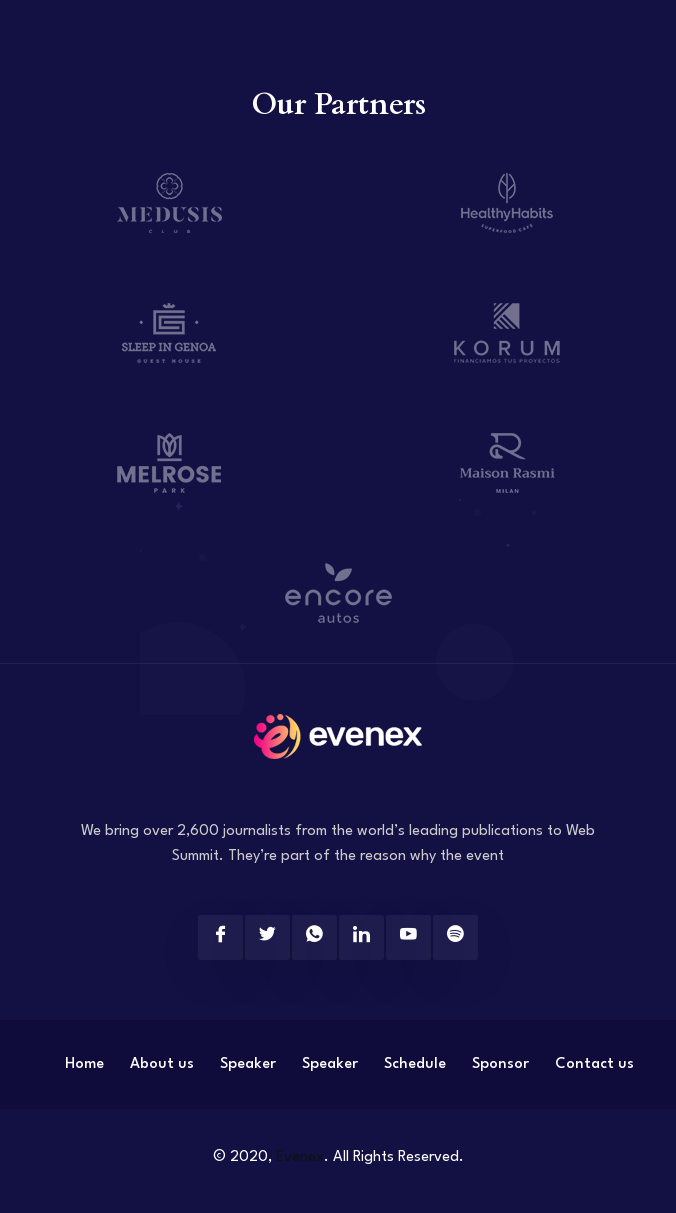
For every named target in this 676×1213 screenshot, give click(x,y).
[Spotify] (455, 937)
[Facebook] (220, 937)
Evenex (300, 1157)
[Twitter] (267, 937)
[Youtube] (408, 937)
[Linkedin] (361, 937)
